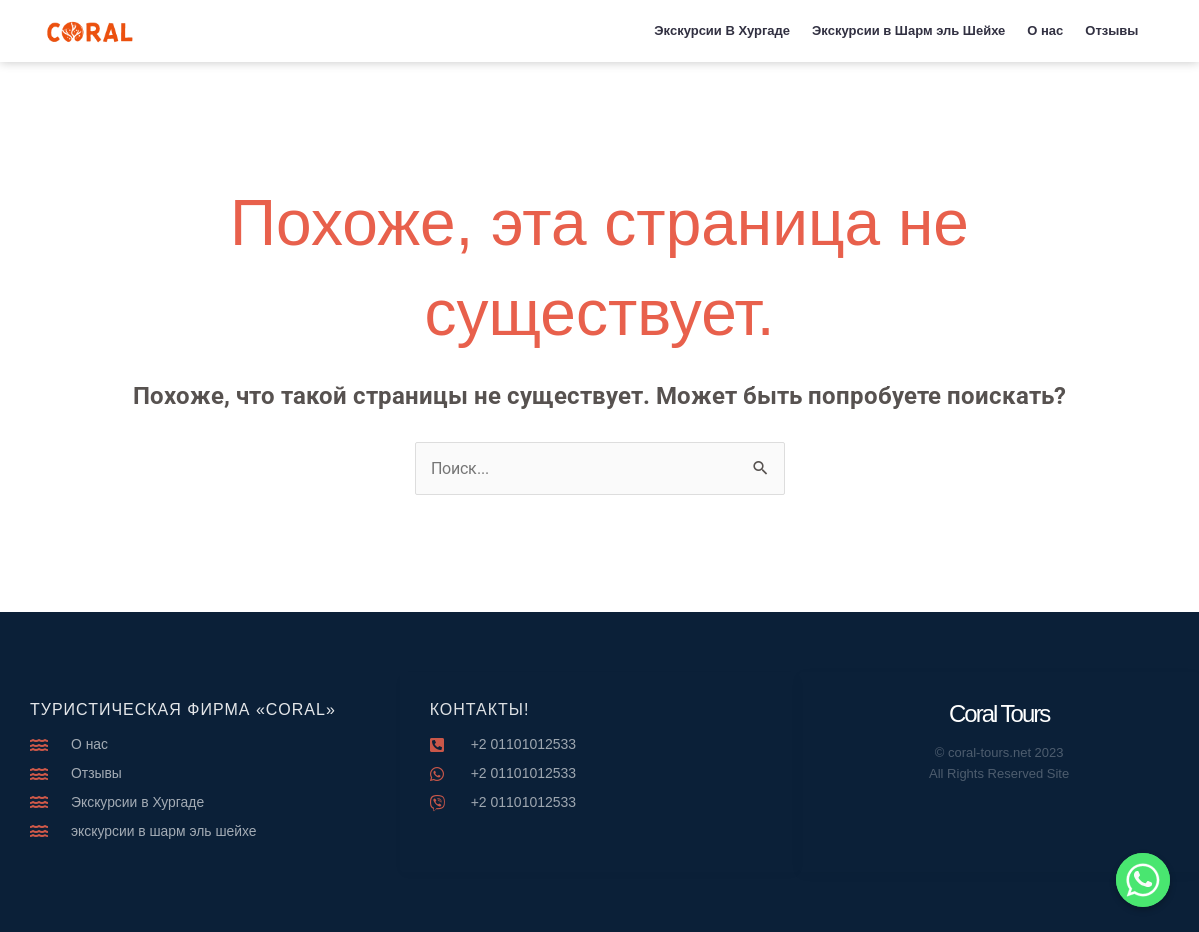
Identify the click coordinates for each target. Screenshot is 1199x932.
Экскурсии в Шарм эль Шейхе (908, 30)
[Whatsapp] (1143, 880)
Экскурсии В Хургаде (722, 30)
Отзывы (1111, 30)
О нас (1045, 30)
